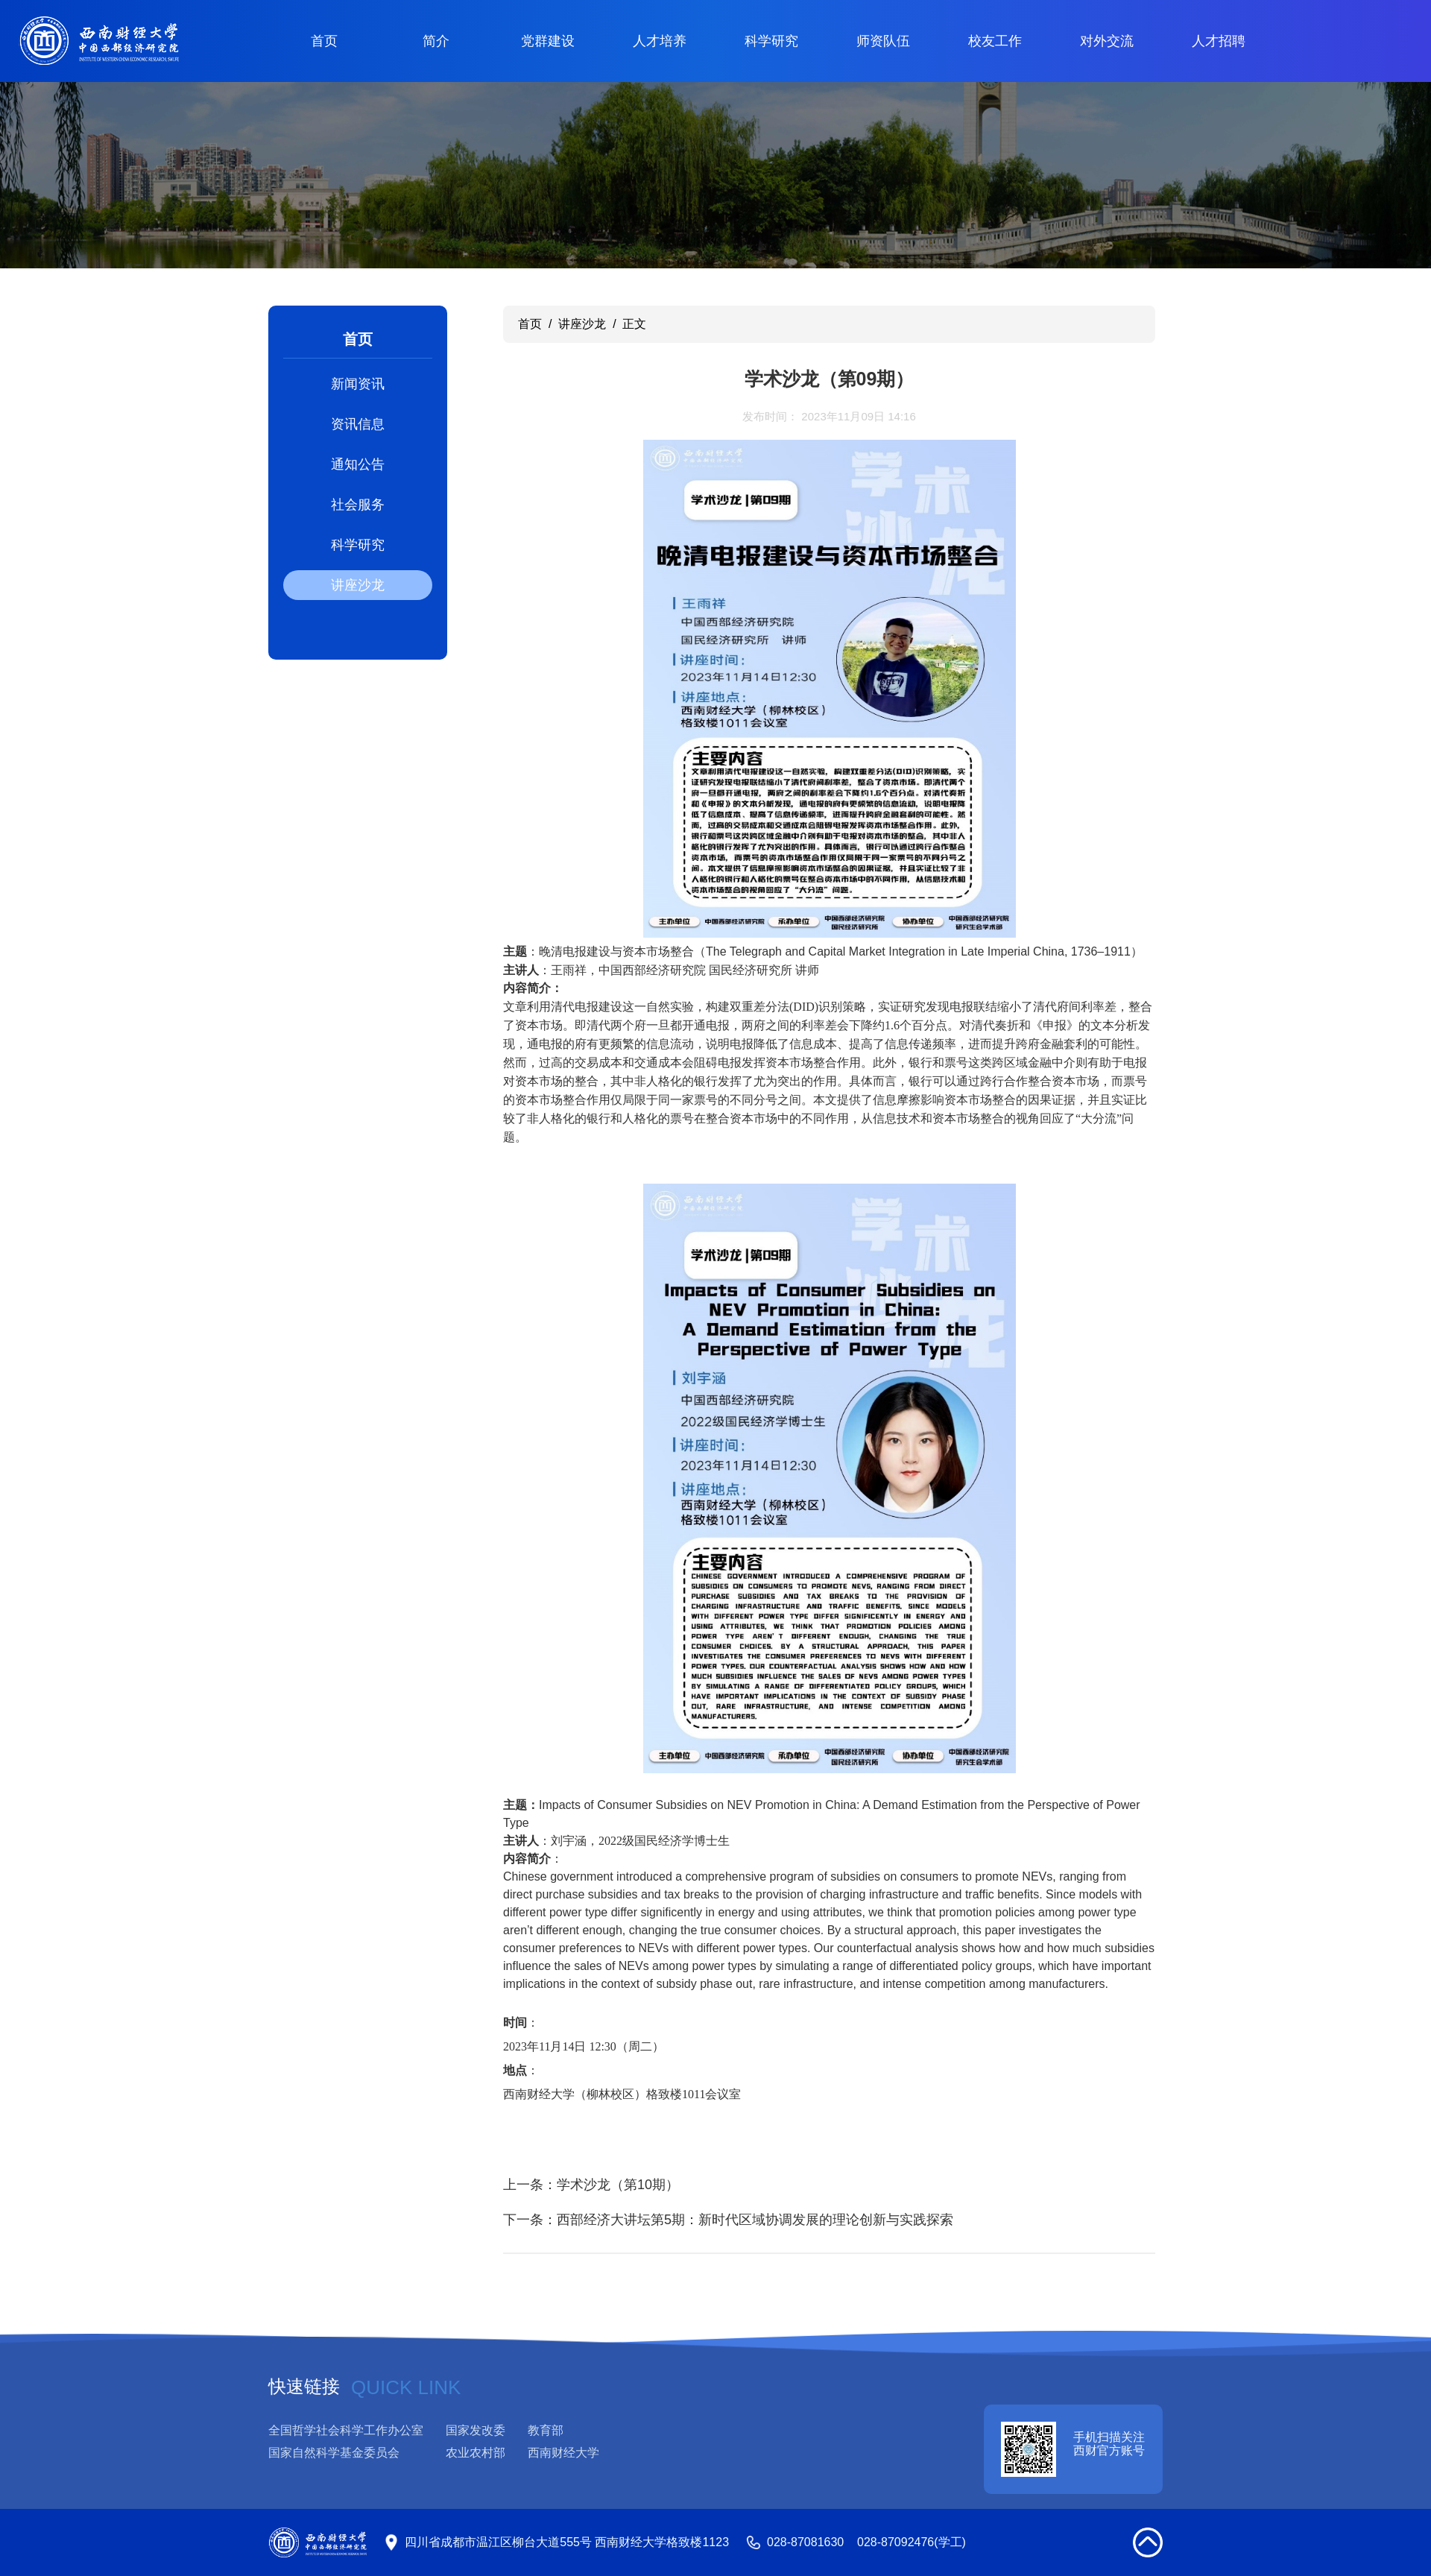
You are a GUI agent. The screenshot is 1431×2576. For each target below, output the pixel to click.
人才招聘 (1218, 41)
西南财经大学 (563, 2452)
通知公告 (358, 464)
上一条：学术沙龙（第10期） (591, 2184)
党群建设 (548, 41)
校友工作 (995, 41)
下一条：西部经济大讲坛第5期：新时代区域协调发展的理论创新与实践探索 (728, 2219)
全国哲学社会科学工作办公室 (345, 2430)
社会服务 (358, 504)
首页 (324, 41)
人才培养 (659, 41)
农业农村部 (475, 2452)
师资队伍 (883, 41)
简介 (436, 41)
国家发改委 (475, 2430)
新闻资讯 (358, 383)
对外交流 (1107, 41)
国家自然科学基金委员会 (333, 2452)
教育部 (545, 2430)
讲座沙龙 (358, 585)
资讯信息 (358, 424)
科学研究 (771, 41)
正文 (634, 324)
